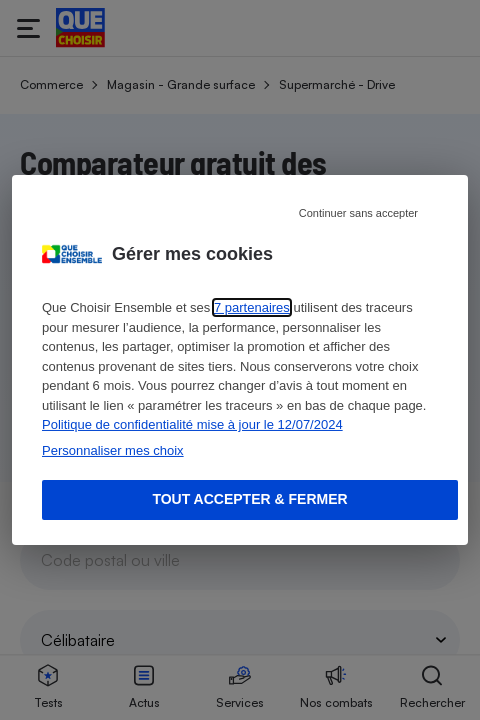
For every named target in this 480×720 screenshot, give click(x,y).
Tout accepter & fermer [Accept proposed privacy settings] (249, 499)
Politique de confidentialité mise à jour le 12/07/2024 (192, 424)
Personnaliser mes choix (113, 450)
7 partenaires (252, 307)
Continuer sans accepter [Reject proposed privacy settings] (358, 213)
